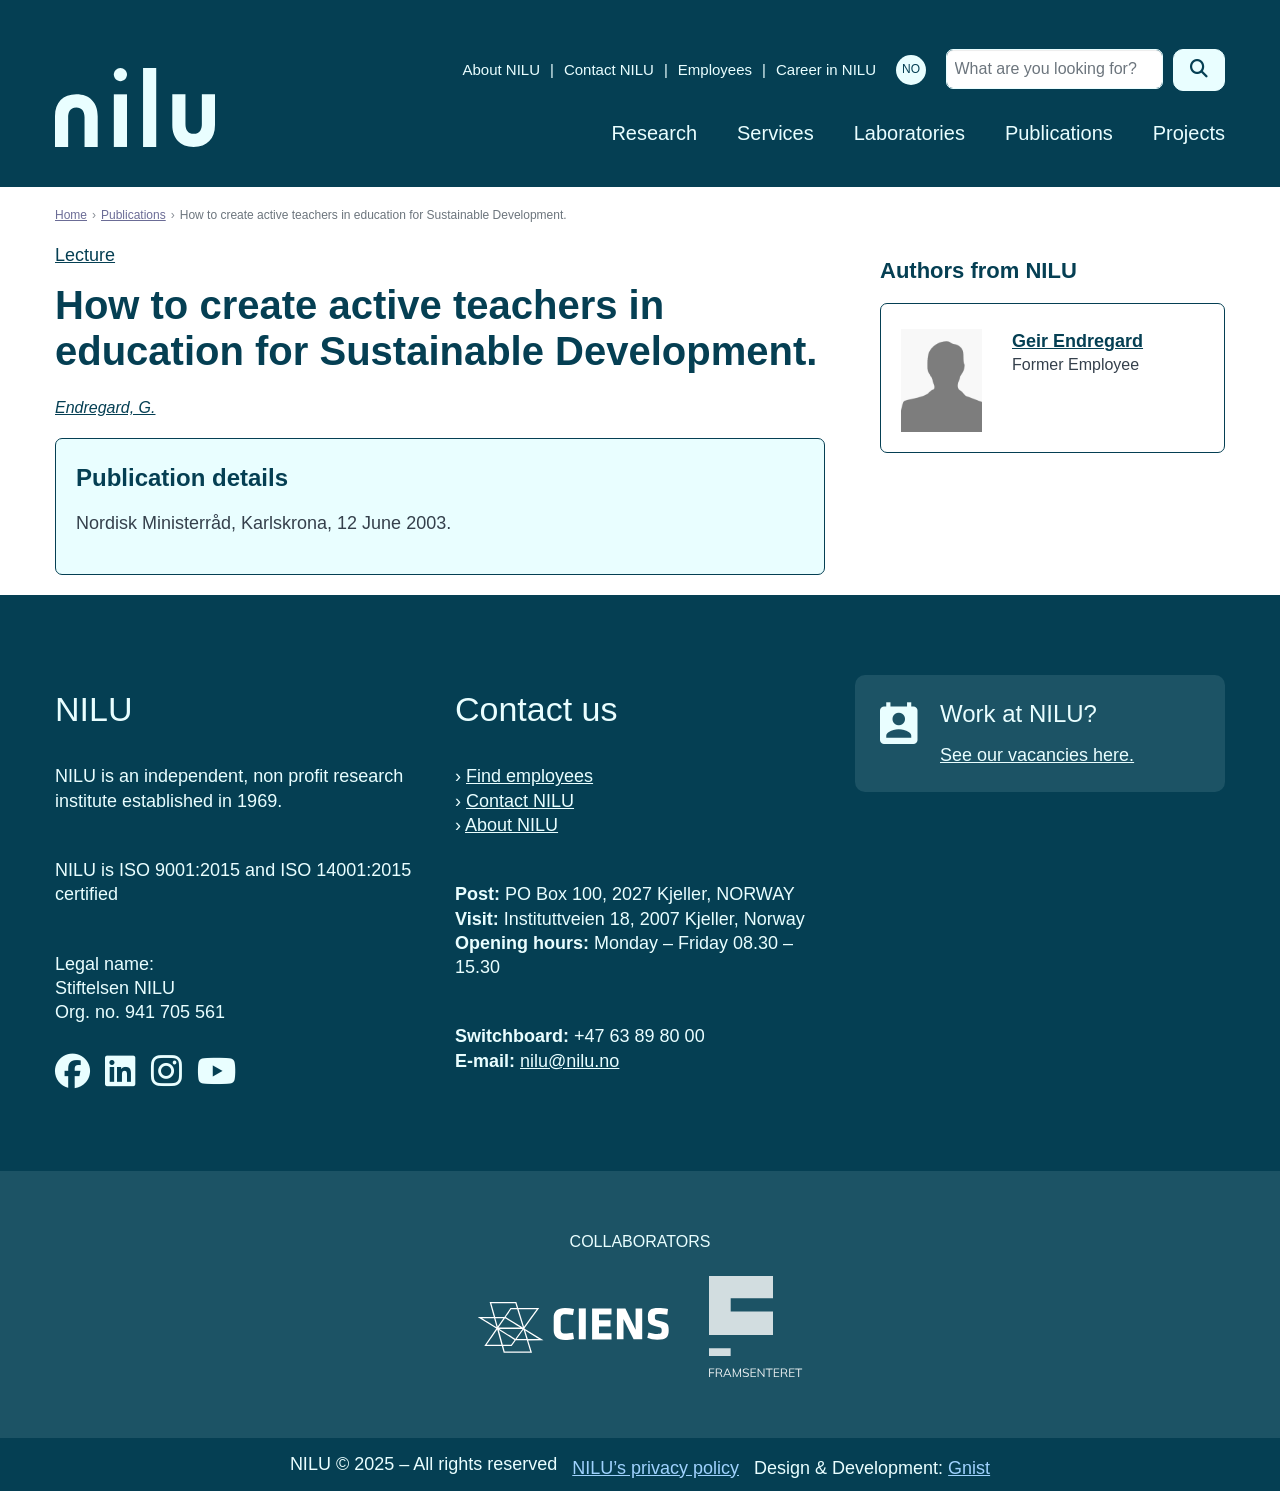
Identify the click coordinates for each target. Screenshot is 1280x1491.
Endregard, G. (105, 407)
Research (654, 133)
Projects (1189, 133)
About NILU (501, 69)
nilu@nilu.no (569, 1061)
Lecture (85, 255)
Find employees (529, 776)
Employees (715, 69)
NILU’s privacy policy (655, 1468)
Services (775, 133)
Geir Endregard (1077, 341)
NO (911, 69)
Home (71, 215)
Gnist (969, 1468)
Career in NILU (826, 69)
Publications (1059, 133)
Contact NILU (609, 69)
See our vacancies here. (1037, 755)
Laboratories (909, 133)
